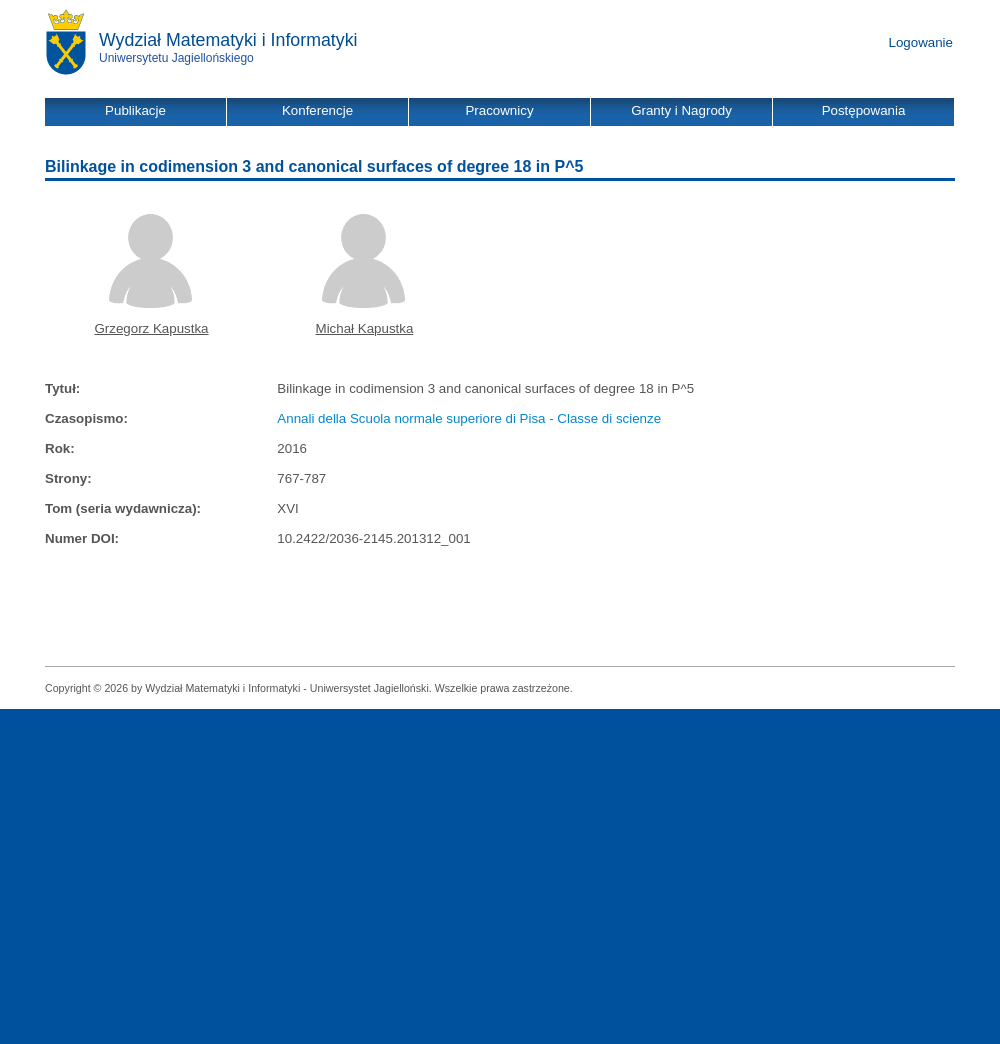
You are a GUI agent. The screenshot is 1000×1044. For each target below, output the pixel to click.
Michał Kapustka (365, 328)
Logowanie (921, 42)
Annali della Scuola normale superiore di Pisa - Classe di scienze (469, 418)
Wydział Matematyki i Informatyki (228, 40)
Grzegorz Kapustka (151, 328)
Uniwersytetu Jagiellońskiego (176, 58)
